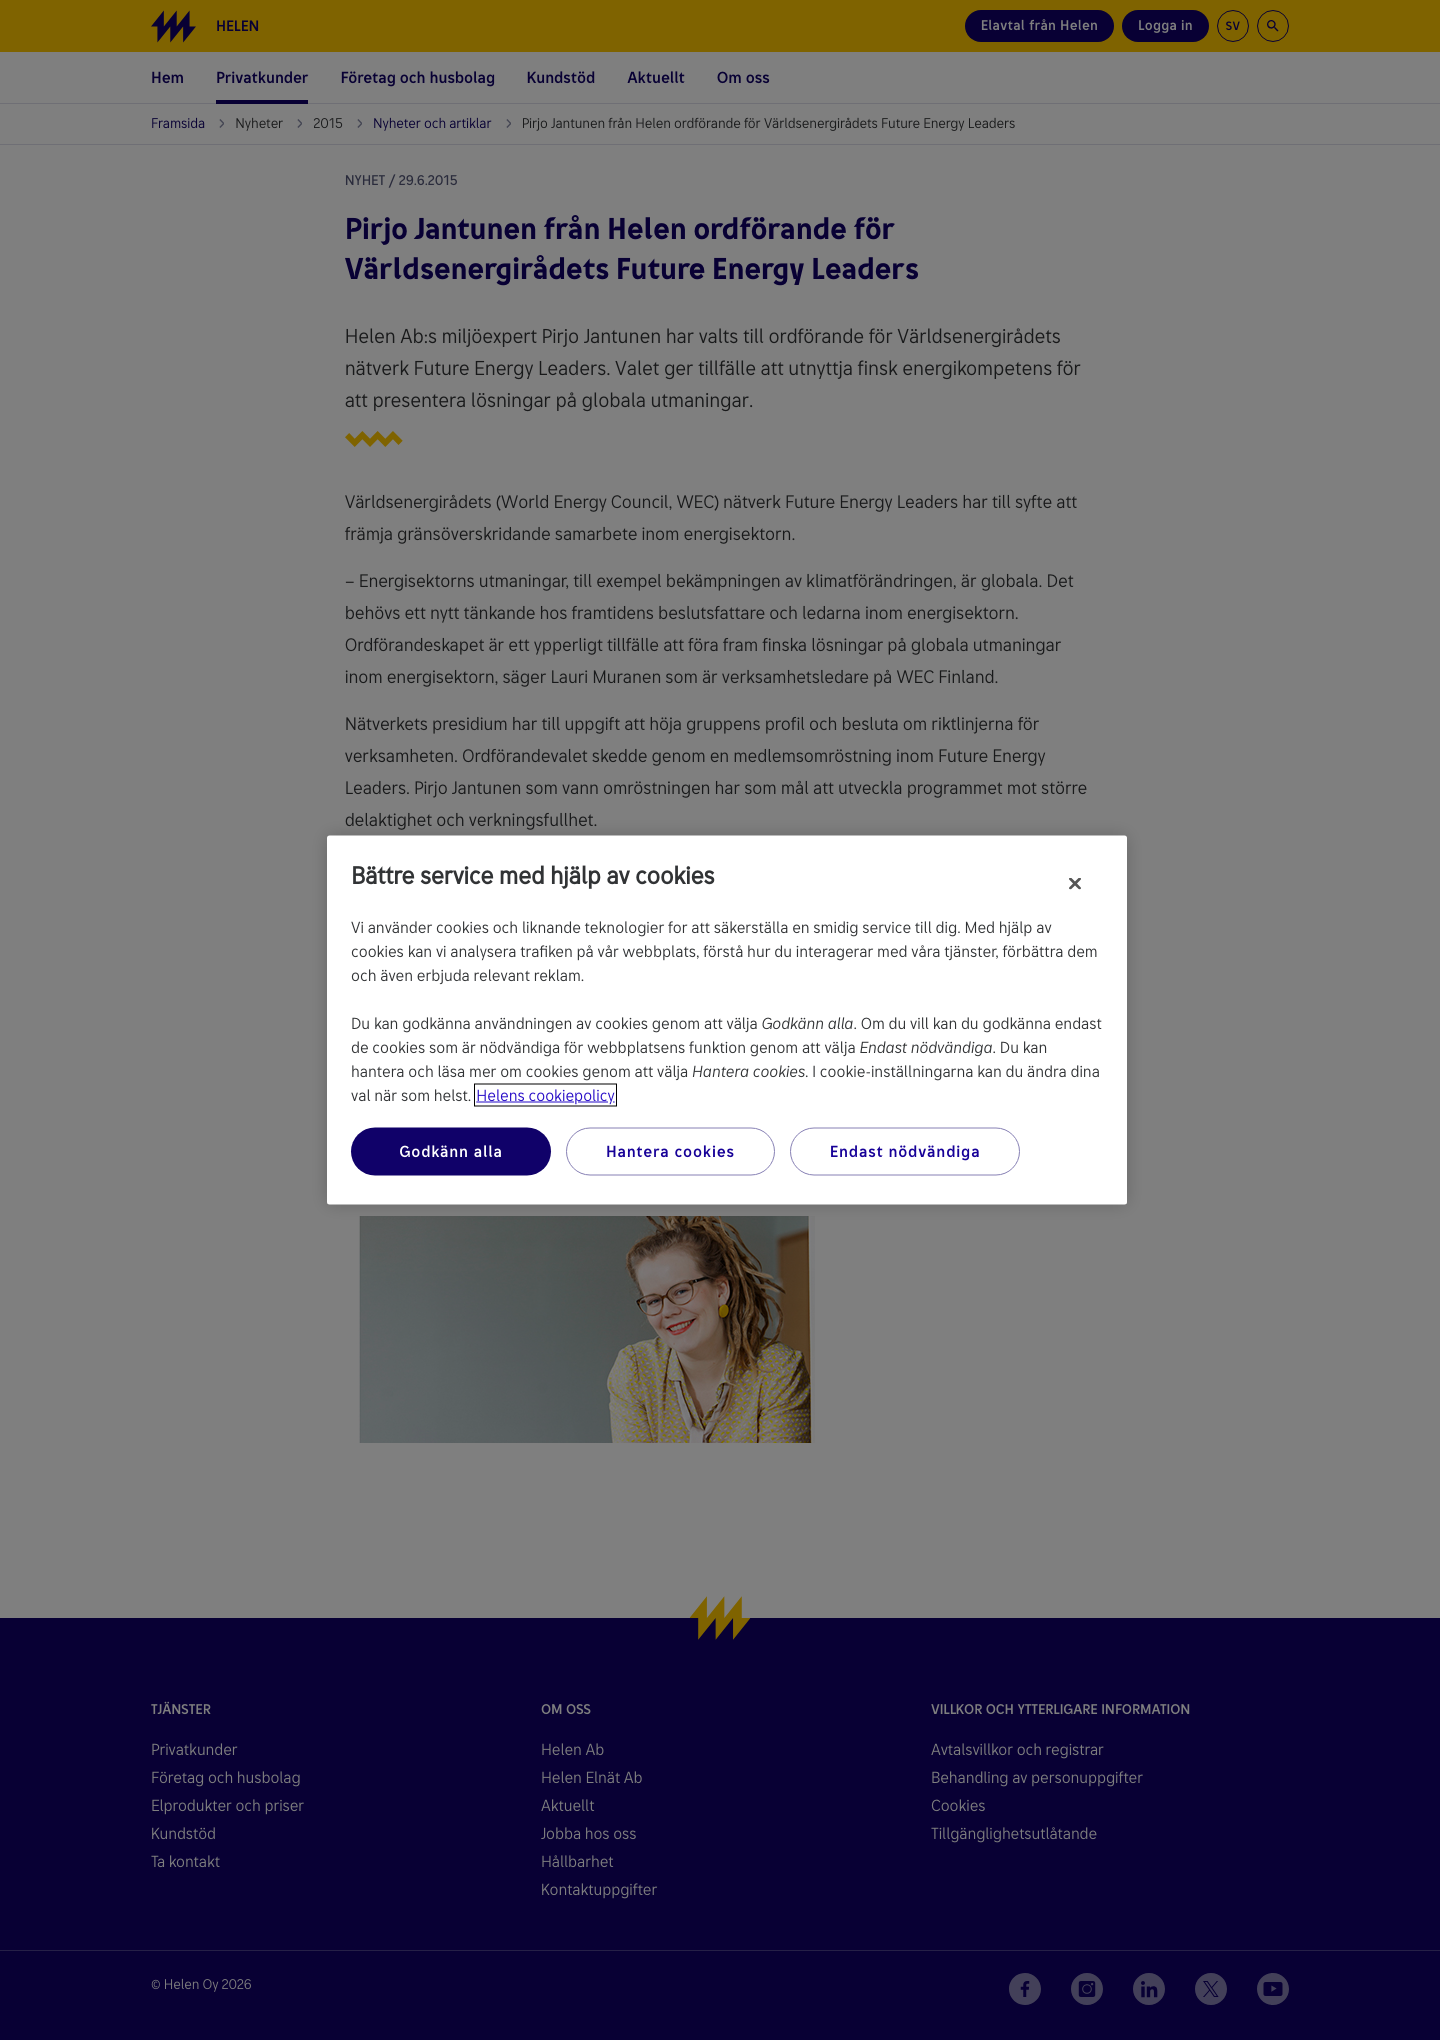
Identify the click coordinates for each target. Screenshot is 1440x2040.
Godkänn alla (451, 1151)
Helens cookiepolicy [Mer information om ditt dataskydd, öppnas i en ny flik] (545, 1095)
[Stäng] (1075, 884)
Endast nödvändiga (905, 1151)
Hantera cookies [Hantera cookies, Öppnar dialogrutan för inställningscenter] (670, 1151)
